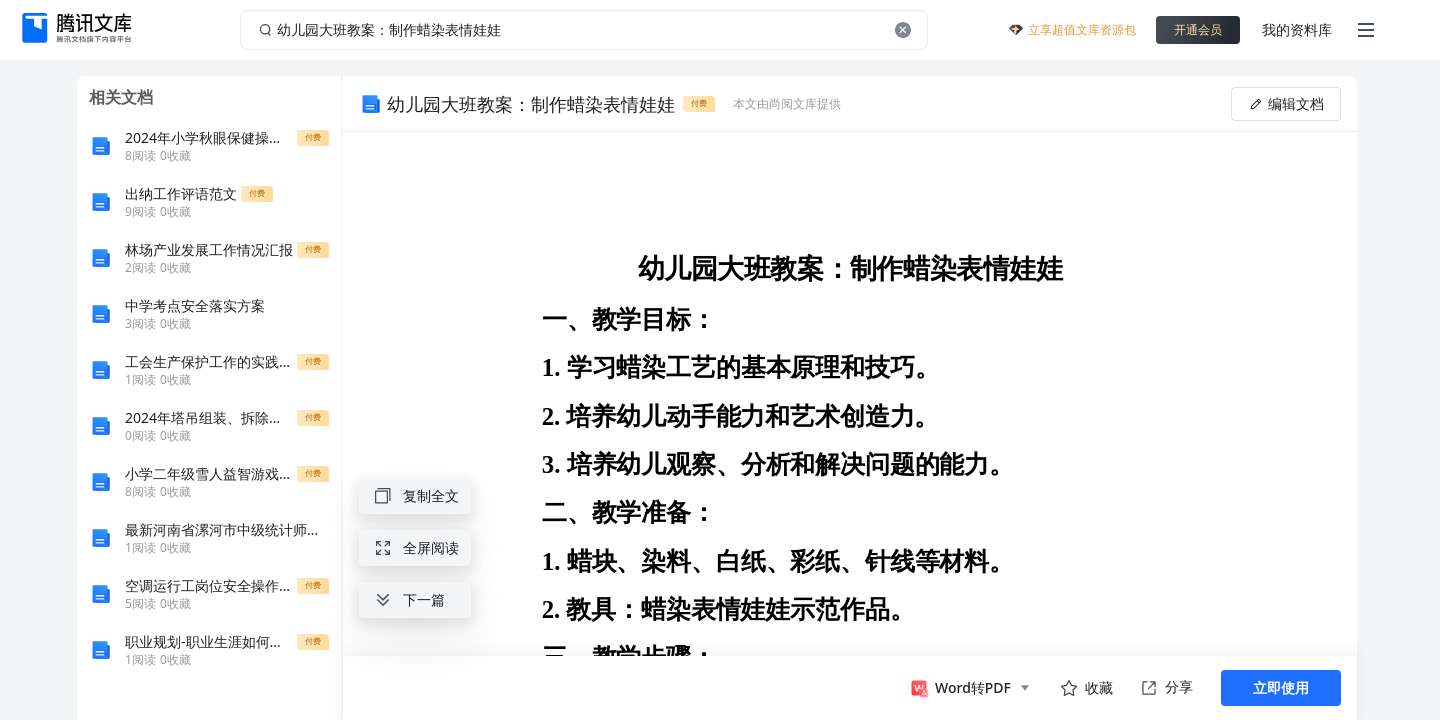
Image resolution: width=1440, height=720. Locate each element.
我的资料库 (1297, 29)
